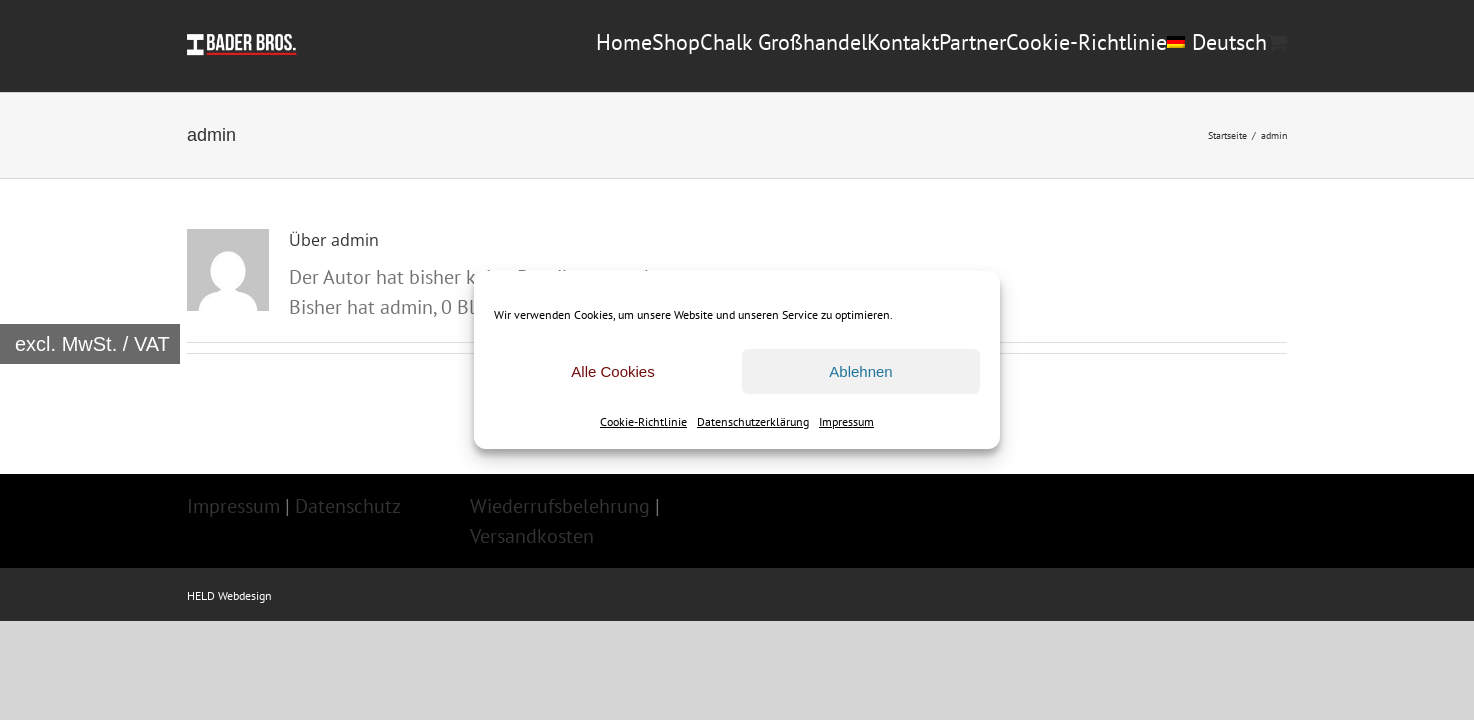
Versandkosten (532, 620)
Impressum (846, 421)
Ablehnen (860, 371)
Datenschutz (348, 590)
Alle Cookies (612, 371)
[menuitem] (1172, 134)
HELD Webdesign (229, 679)
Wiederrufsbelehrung (560, 590)
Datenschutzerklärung (753, 421)
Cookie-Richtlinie (643, 421)
